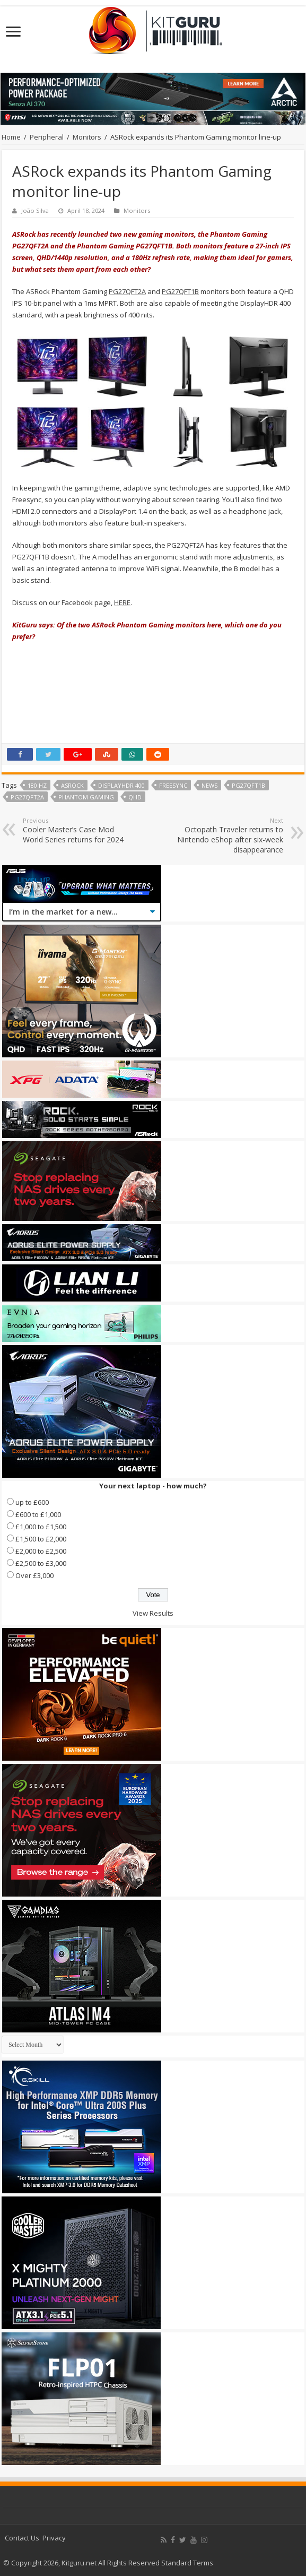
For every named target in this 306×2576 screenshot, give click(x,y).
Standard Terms (187, 2563)
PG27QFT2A (127, 291)
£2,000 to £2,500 (40, 1551)
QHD (135, 797)
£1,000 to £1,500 (40, 1526)
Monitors (87, 137)
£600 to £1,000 (38, 1514)
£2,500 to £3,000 (40, 1563)
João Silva (35, 210)
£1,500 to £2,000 (40, 1539)
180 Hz (37, 785)
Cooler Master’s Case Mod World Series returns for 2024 (77, 830)
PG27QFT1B (180, 291)
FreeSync (173, 785)
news (209, 785)
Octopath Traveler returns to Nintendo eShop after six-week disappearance (228, 835)
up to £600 (32, 1502)
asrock (72, 785)
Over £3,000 (34, 1575)
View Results (153, 1613)
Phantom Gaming (86, 797)
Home (11, 137)
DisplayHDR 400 (121, 785)
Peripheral (47, 137)
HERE (122, 602)
